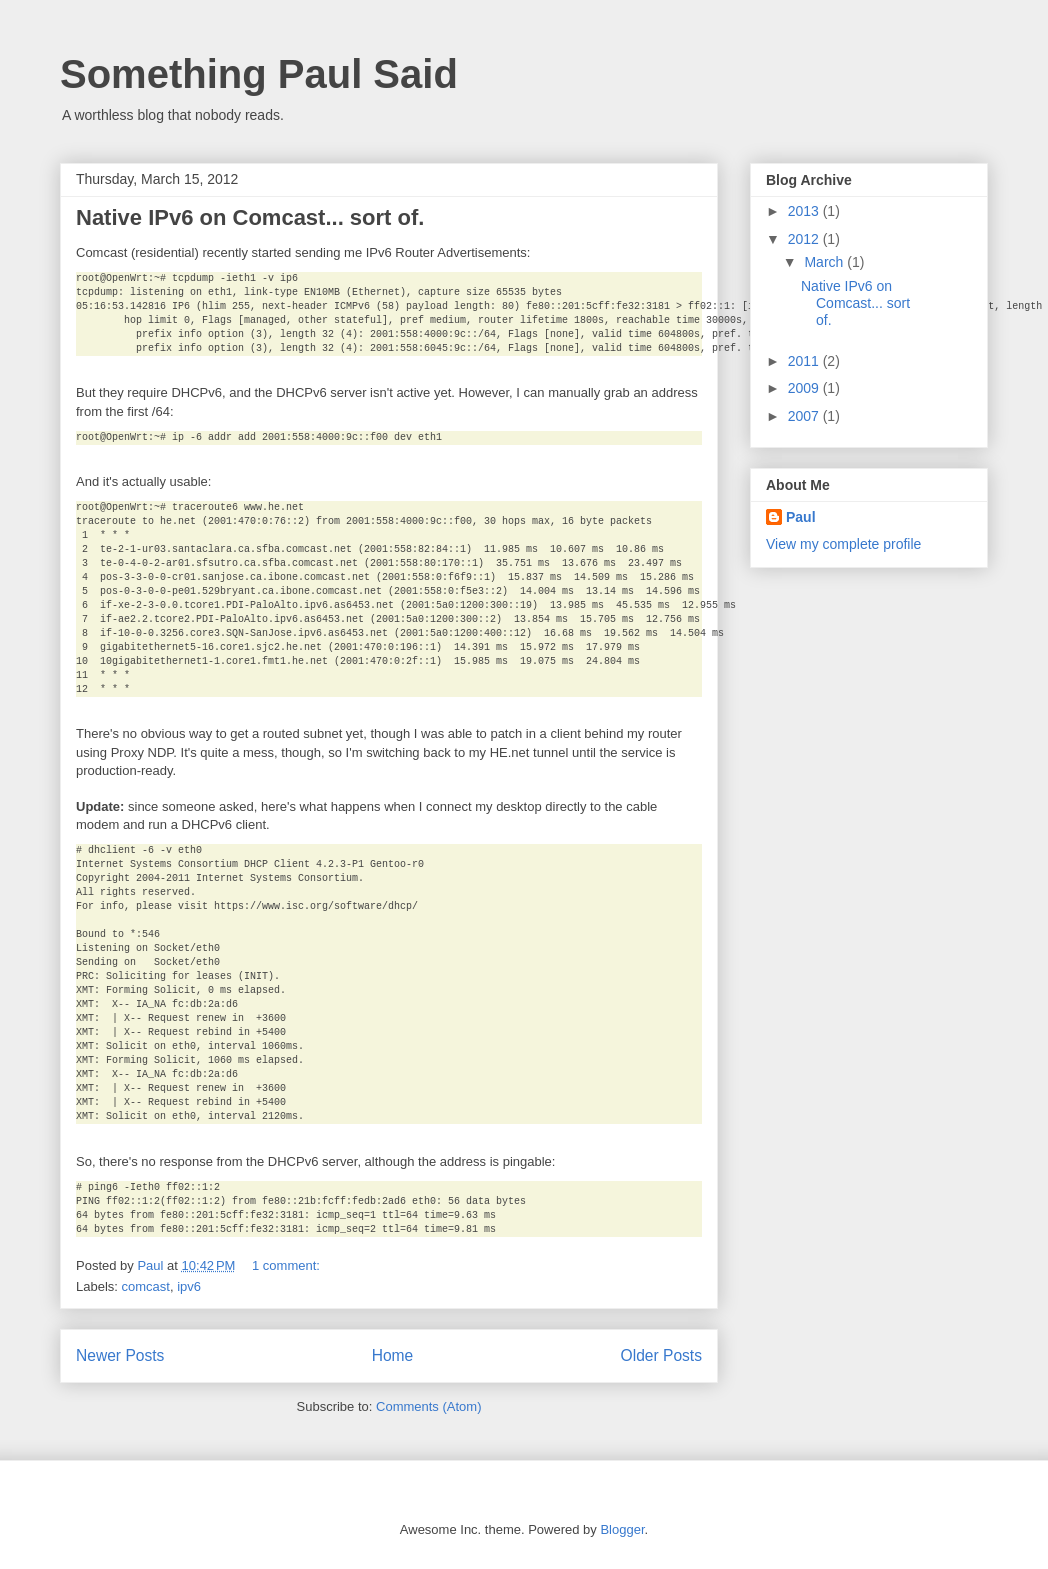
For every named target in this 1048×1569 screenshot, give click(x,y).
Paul (801, 517)
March (825, 262)
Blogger (622, 1529)
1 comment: (288, 1265)
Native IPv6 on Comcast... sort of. (250, 217)
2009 (805, 388)
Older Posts (661, 1355)
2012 (805, 239)
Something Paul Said (259, 74)
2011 (805, 361)
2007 (805, 416)
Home (393, 1355)
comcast (146, 1286)
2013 (805, 211)
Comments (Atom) (428, 1406)
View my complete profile (843, 544)
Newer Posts (120, 1355)
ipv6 (189, 1286)
